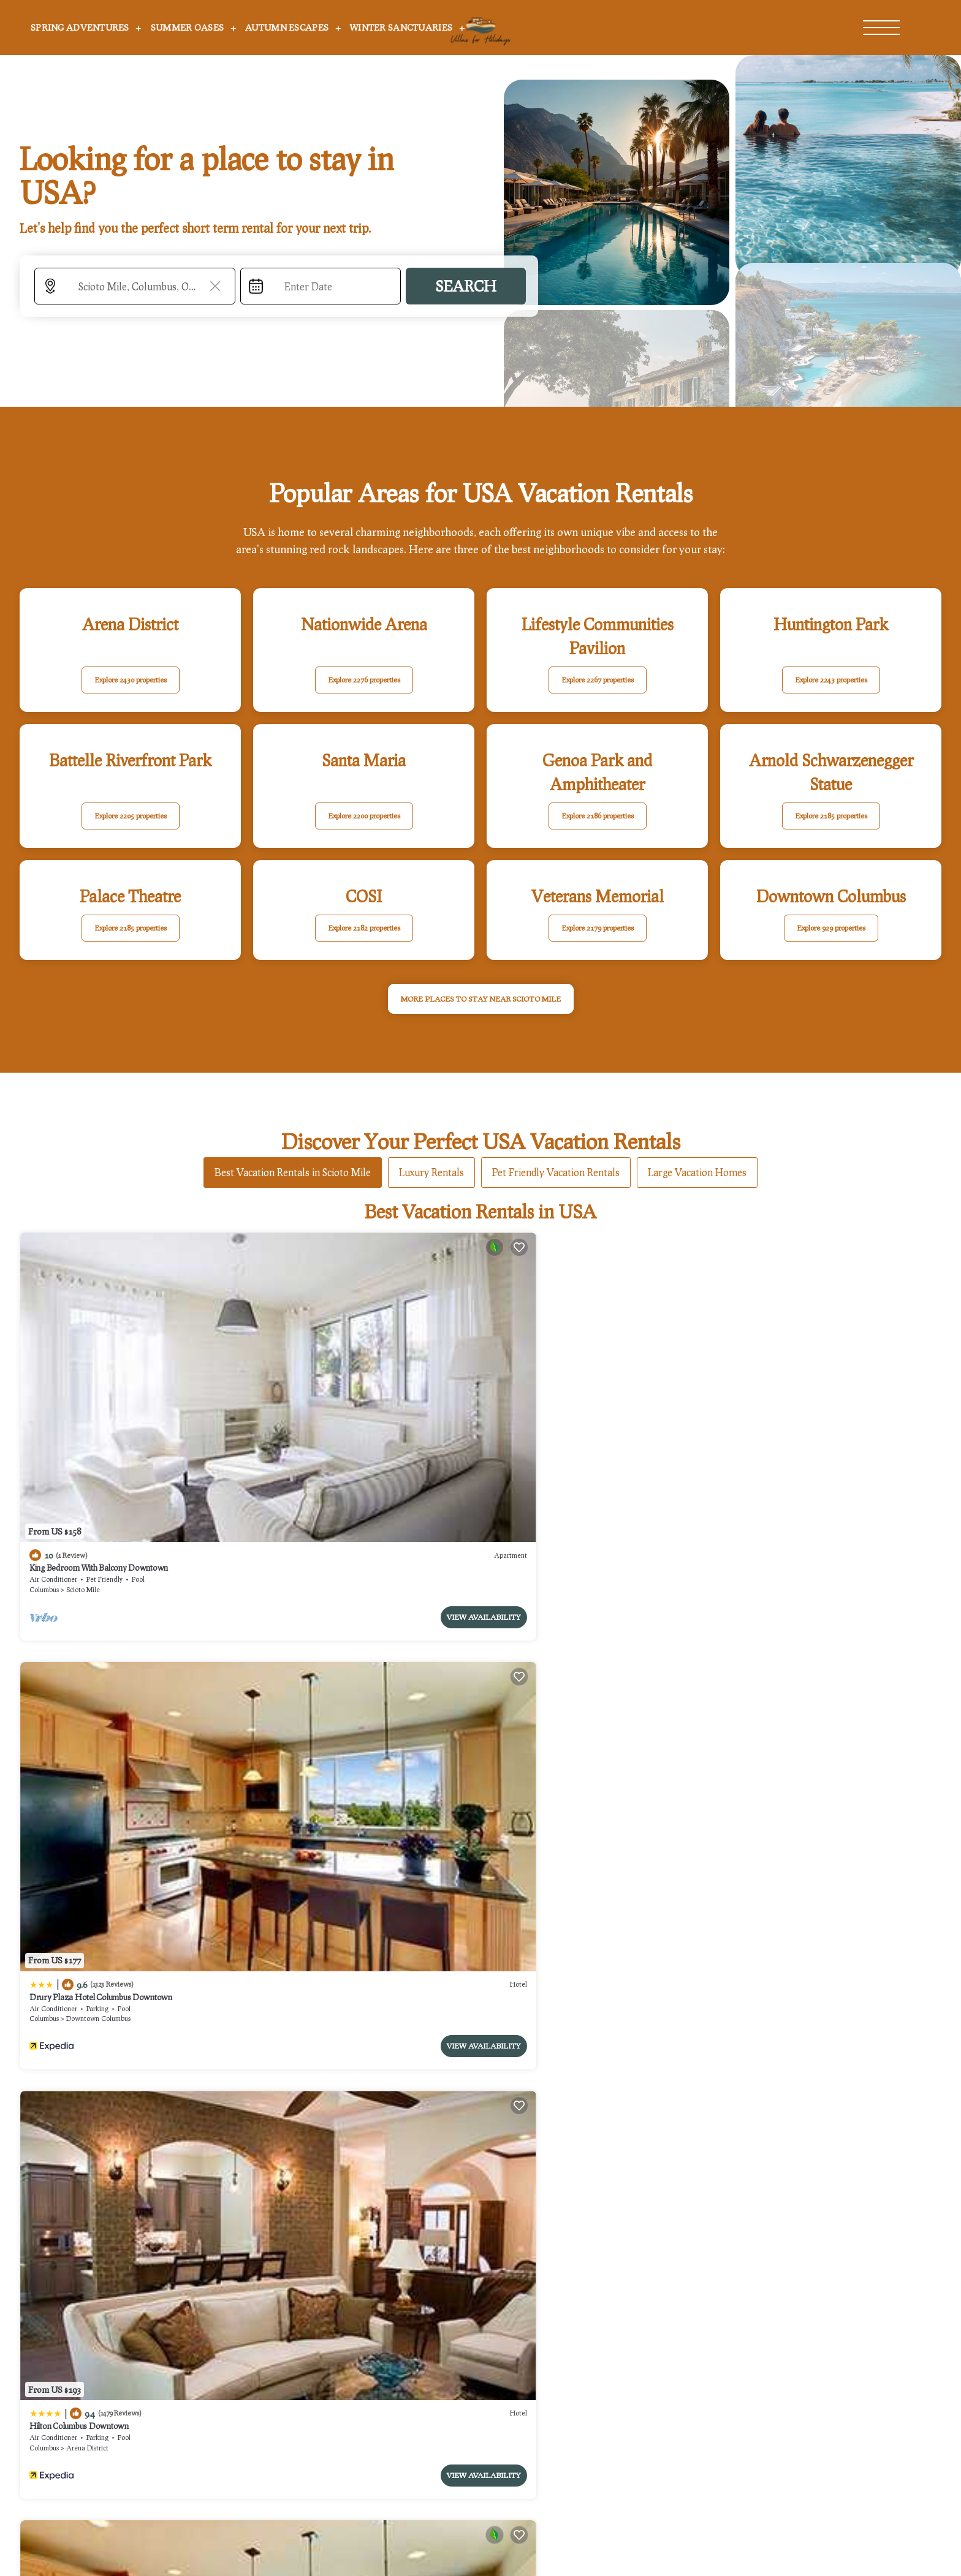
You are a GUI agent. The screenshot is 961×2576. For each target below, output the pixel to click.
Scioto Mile (83, 1414)
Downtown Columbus (330, 1414)
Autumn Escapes (287, 27)
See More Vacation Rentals (480, 1759)
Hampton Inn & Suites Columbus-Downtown (802, 1646)
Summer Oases (187, 27)
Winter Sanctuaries (401, 27)
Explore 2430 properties (130, 679)
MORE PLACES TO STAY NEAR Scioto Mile (481, 998)
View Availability (191, 1441)
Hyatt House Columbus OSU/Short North (334, 1646)
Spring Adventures (80, 27)
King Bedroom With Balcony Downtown (98, 1392)
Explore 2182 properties (364, 927)
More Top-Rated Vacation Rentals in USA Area (481, 2282)
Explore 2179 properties (597, 927)
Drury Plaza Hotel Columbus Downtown (333, 1392)
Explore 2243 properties (831, 679)
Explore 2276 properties (364, 679)
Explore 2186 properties (597, 815)
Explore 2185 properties (831, 815)
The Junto (742, 1392)
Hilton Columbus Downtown (543, 1392)
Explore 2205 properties (130, 815)
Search (465, 286)
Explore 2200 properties (364, 815)
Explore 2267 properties (597, 679)
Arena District (552, 1414)
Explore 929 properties (831, 927)
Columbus (44, 1414)
